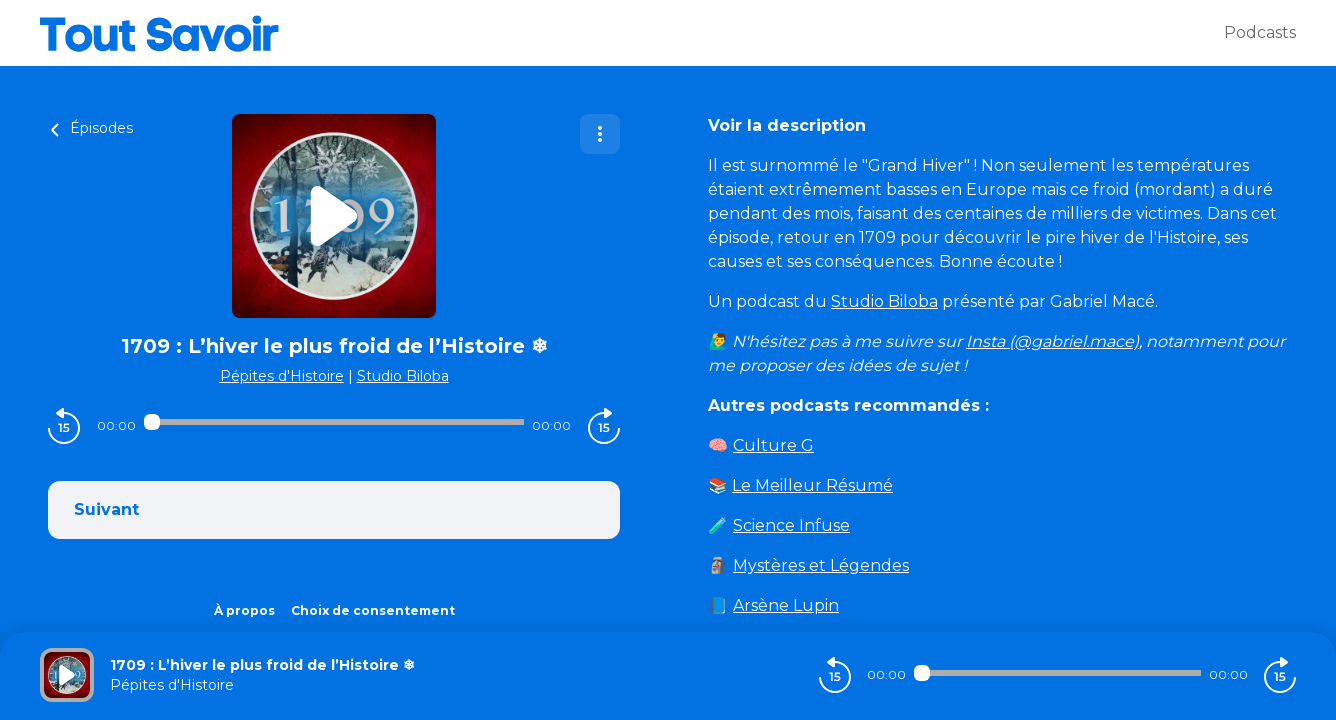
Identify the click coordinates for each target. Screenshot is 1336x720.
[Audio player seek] (334, 422)
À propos (244, 610)
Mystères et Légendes (821, 565)
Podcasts (1260, 32)
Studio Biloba (403, 376)
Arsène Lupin (786, 605)
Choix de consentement (373, 610)
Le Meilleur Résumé (812, 485)
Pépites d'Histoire (282, 376)
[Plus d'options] (600, 134)
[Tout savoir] (632, 33)
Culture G (773, 445)
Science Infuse (791, 525)
